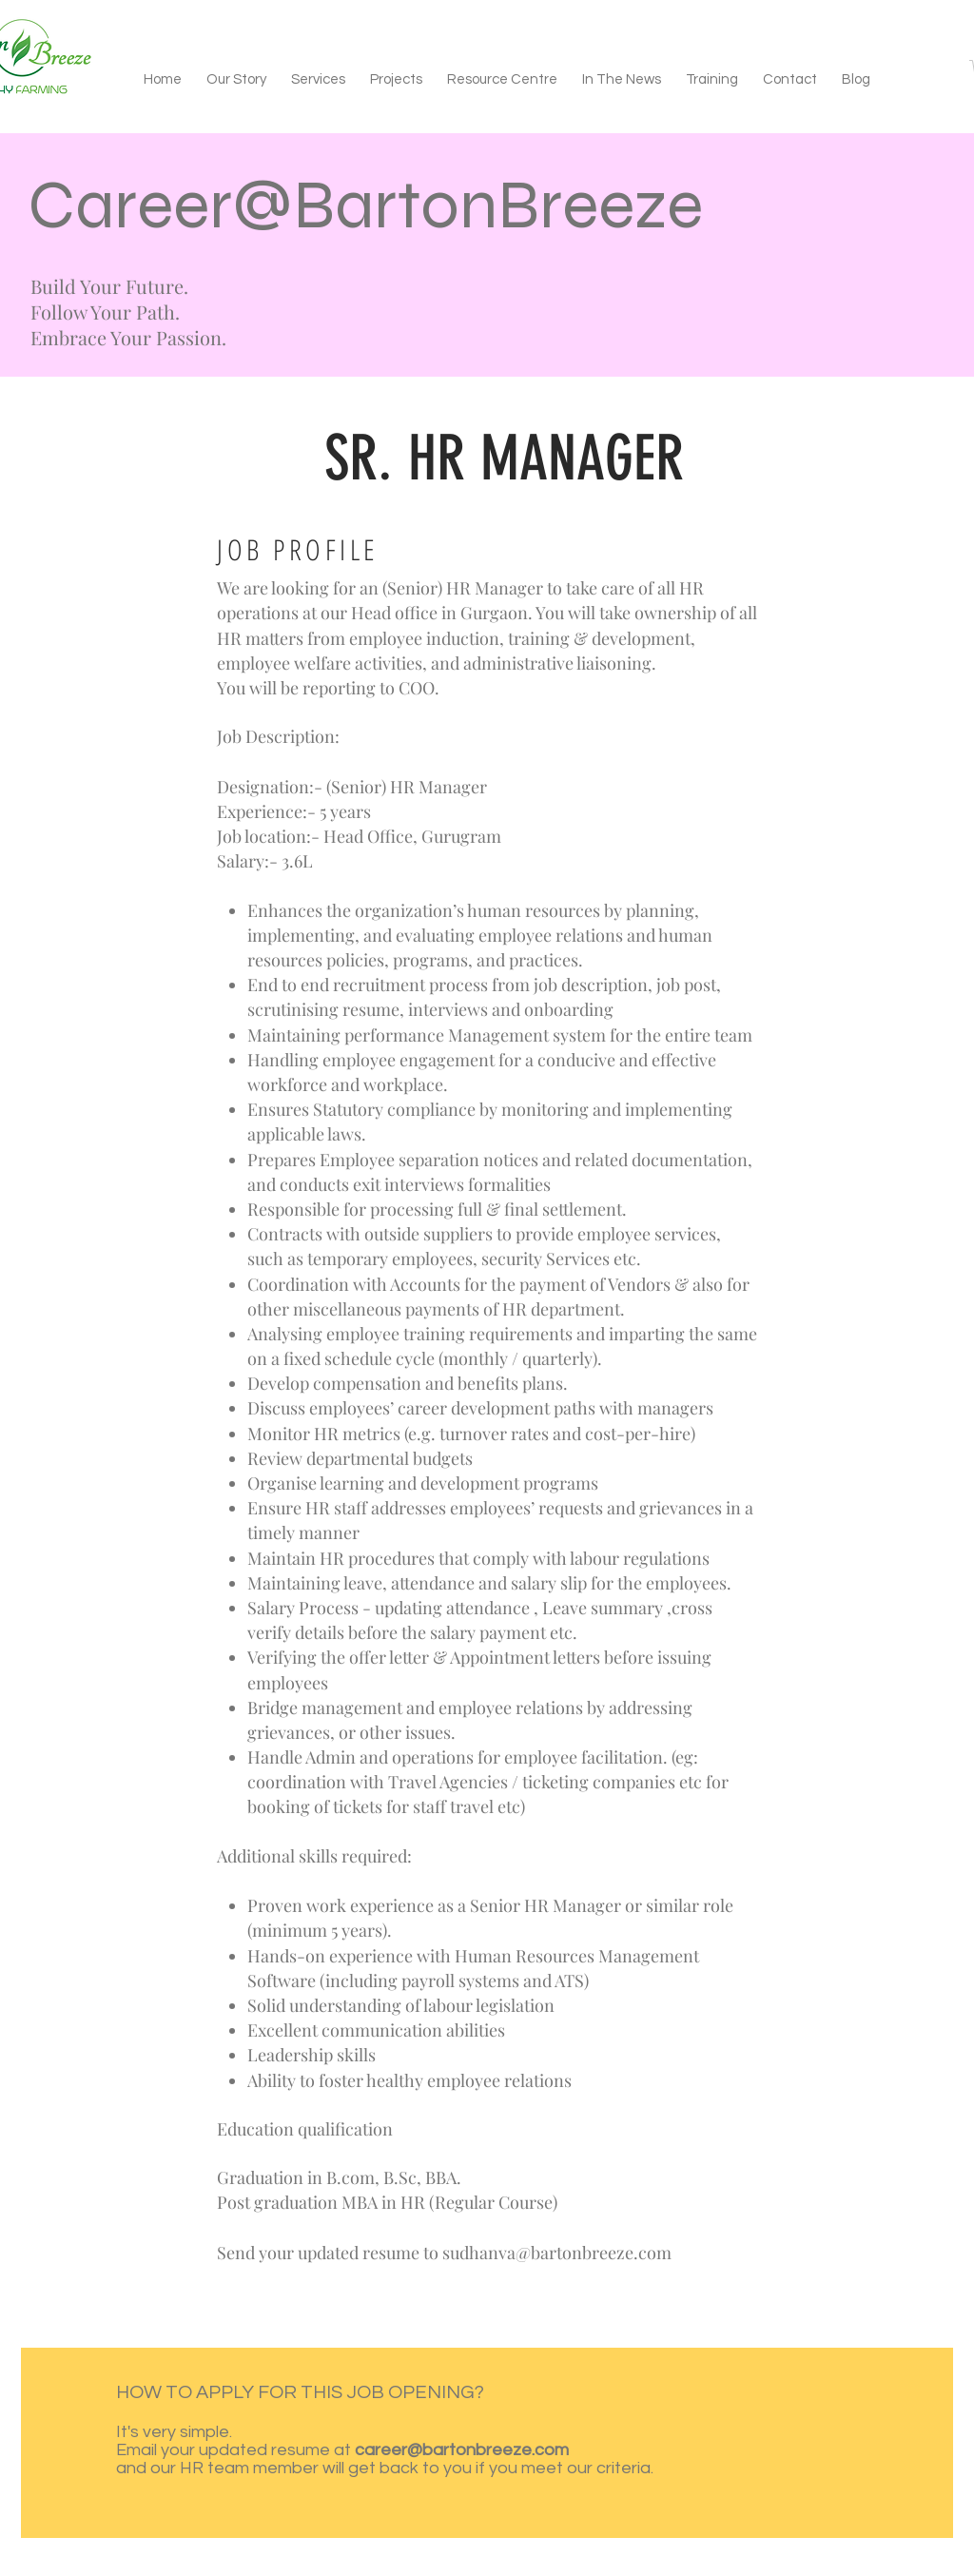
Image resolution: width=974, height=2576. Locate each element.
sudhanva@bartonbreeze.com (557, 2252)
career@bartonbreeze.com (462, 2450)
